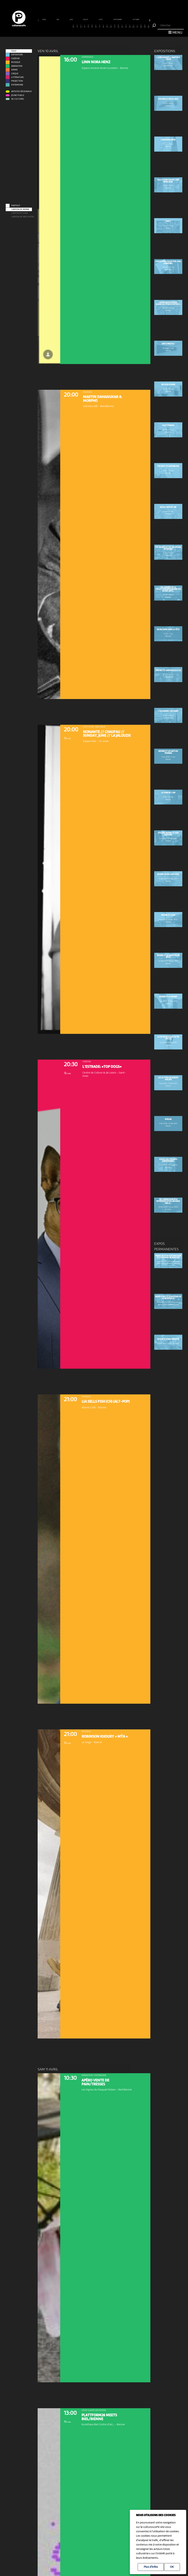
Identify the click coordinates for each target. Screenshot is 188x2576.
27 (137, 26)
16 (95, 26)
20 (111, 26)
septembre (117, 19)
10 (73, 26)
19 (107, 26)
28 (140, 26)
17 (99, 26)
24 (126, 26)
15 (92, 26)
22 (118, 26)
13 (84, 26)
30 (148, 26)
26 (133, 26)
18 (103, 26)
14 (88, 26)
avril (44, 19)
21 (114, 26)
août (101, 19)
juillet (86, 19)
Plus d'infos (151, 2567)
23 (122, 26)
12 (80, 26)
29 (144, 26)
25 (129, 26)
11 (77, 26)
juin (71, 19)
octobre (136, 19)
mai (58, 19)
